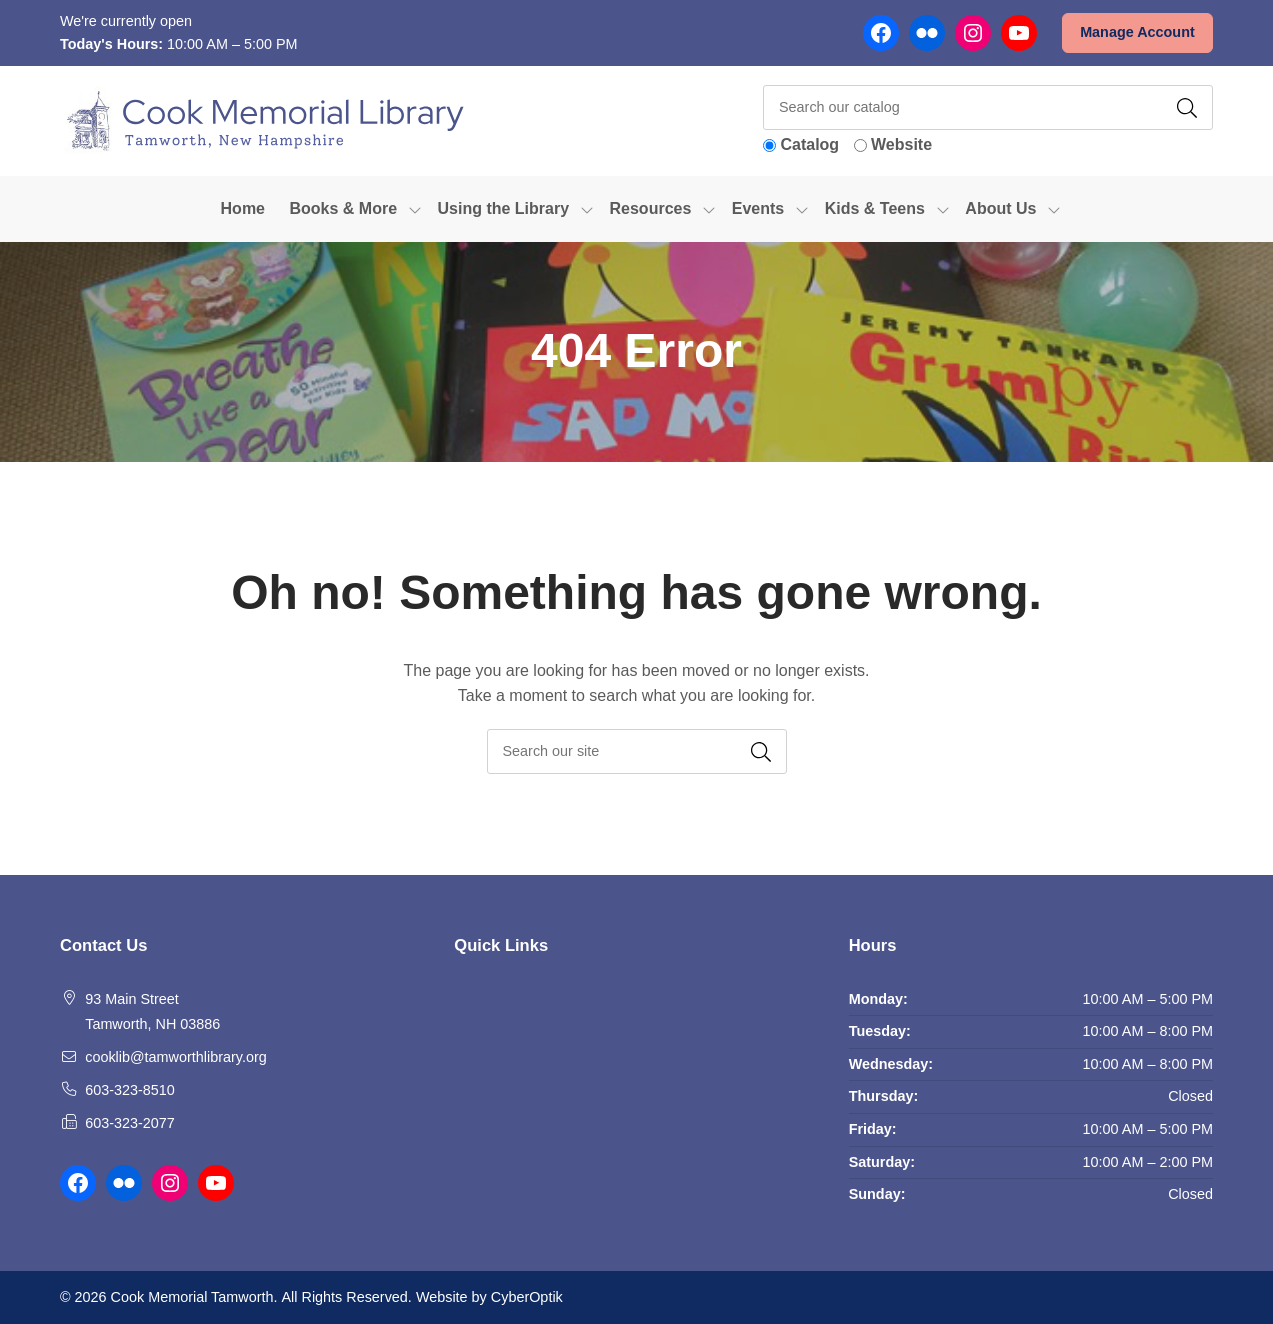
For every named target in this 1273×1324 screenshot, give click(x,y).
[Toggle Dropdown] (415, 209)
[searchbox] (637, 751)
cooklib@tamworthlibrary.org (176, 1057)
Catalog (809, 144)
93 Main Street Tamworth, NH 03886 (152, 1012)
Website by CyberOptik (489, 1297)
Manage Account (1137, 32)
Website (901, 144)
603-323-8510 (130, 1090)
